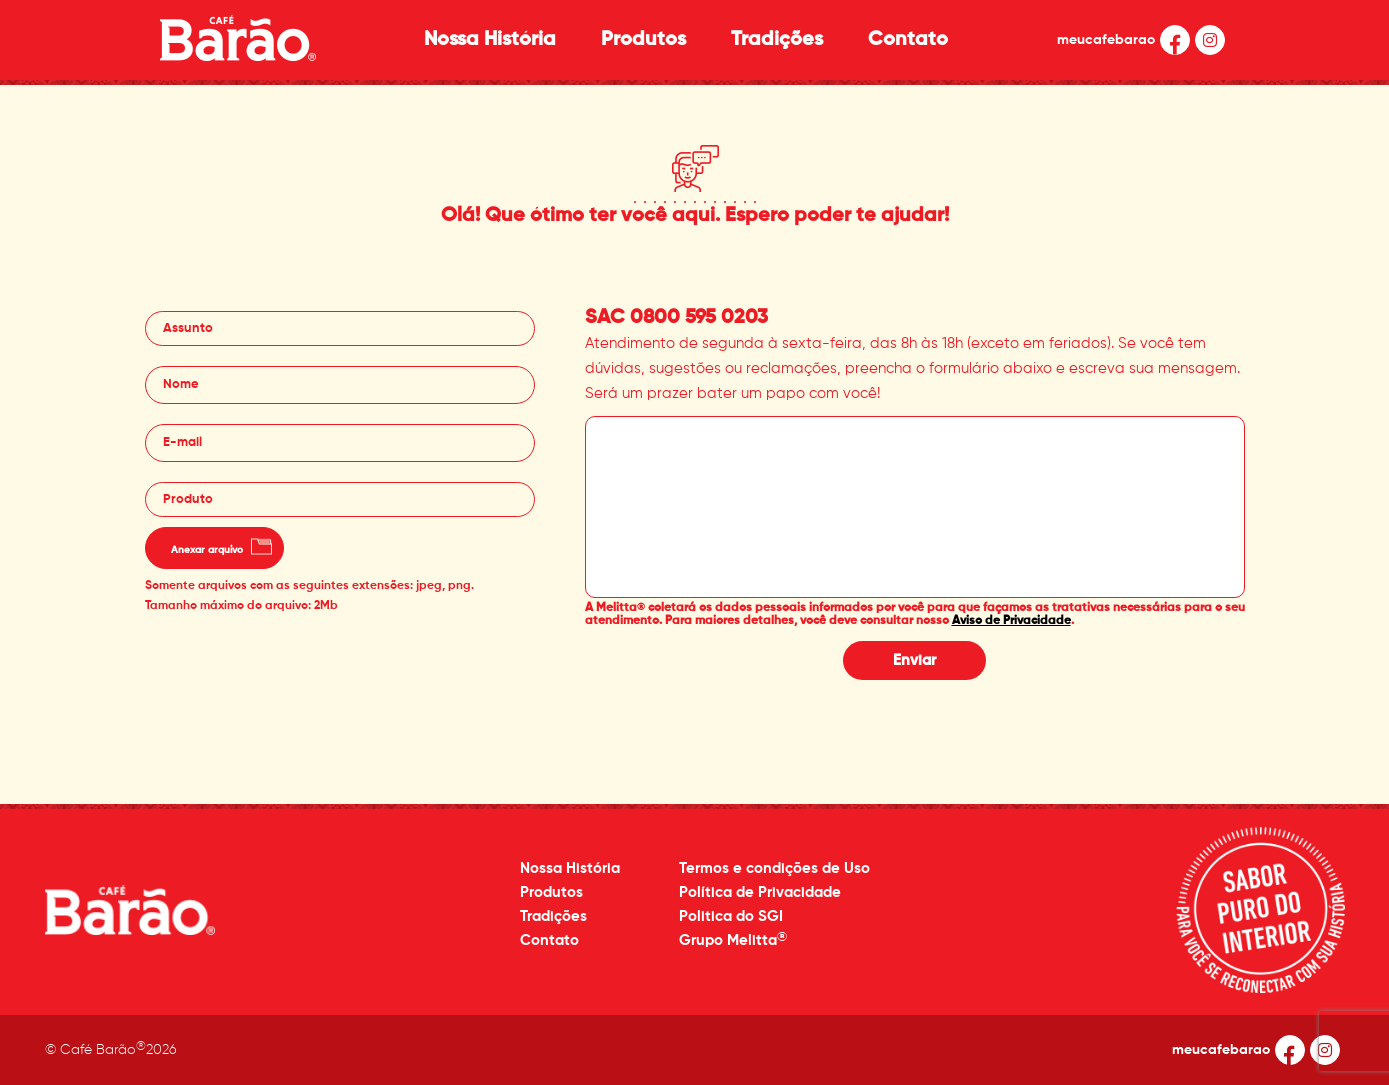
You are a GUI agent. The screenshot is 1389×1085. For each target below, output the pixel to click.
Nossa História (490, 40)
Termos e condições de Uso (774, 868)
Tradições (777, 40)
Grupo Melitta (733, 939)
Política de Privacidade (760, 892)
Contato (908, 40)
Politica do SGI (731, 916)
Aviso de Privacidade (1011, 621)
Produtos (643, 40)
